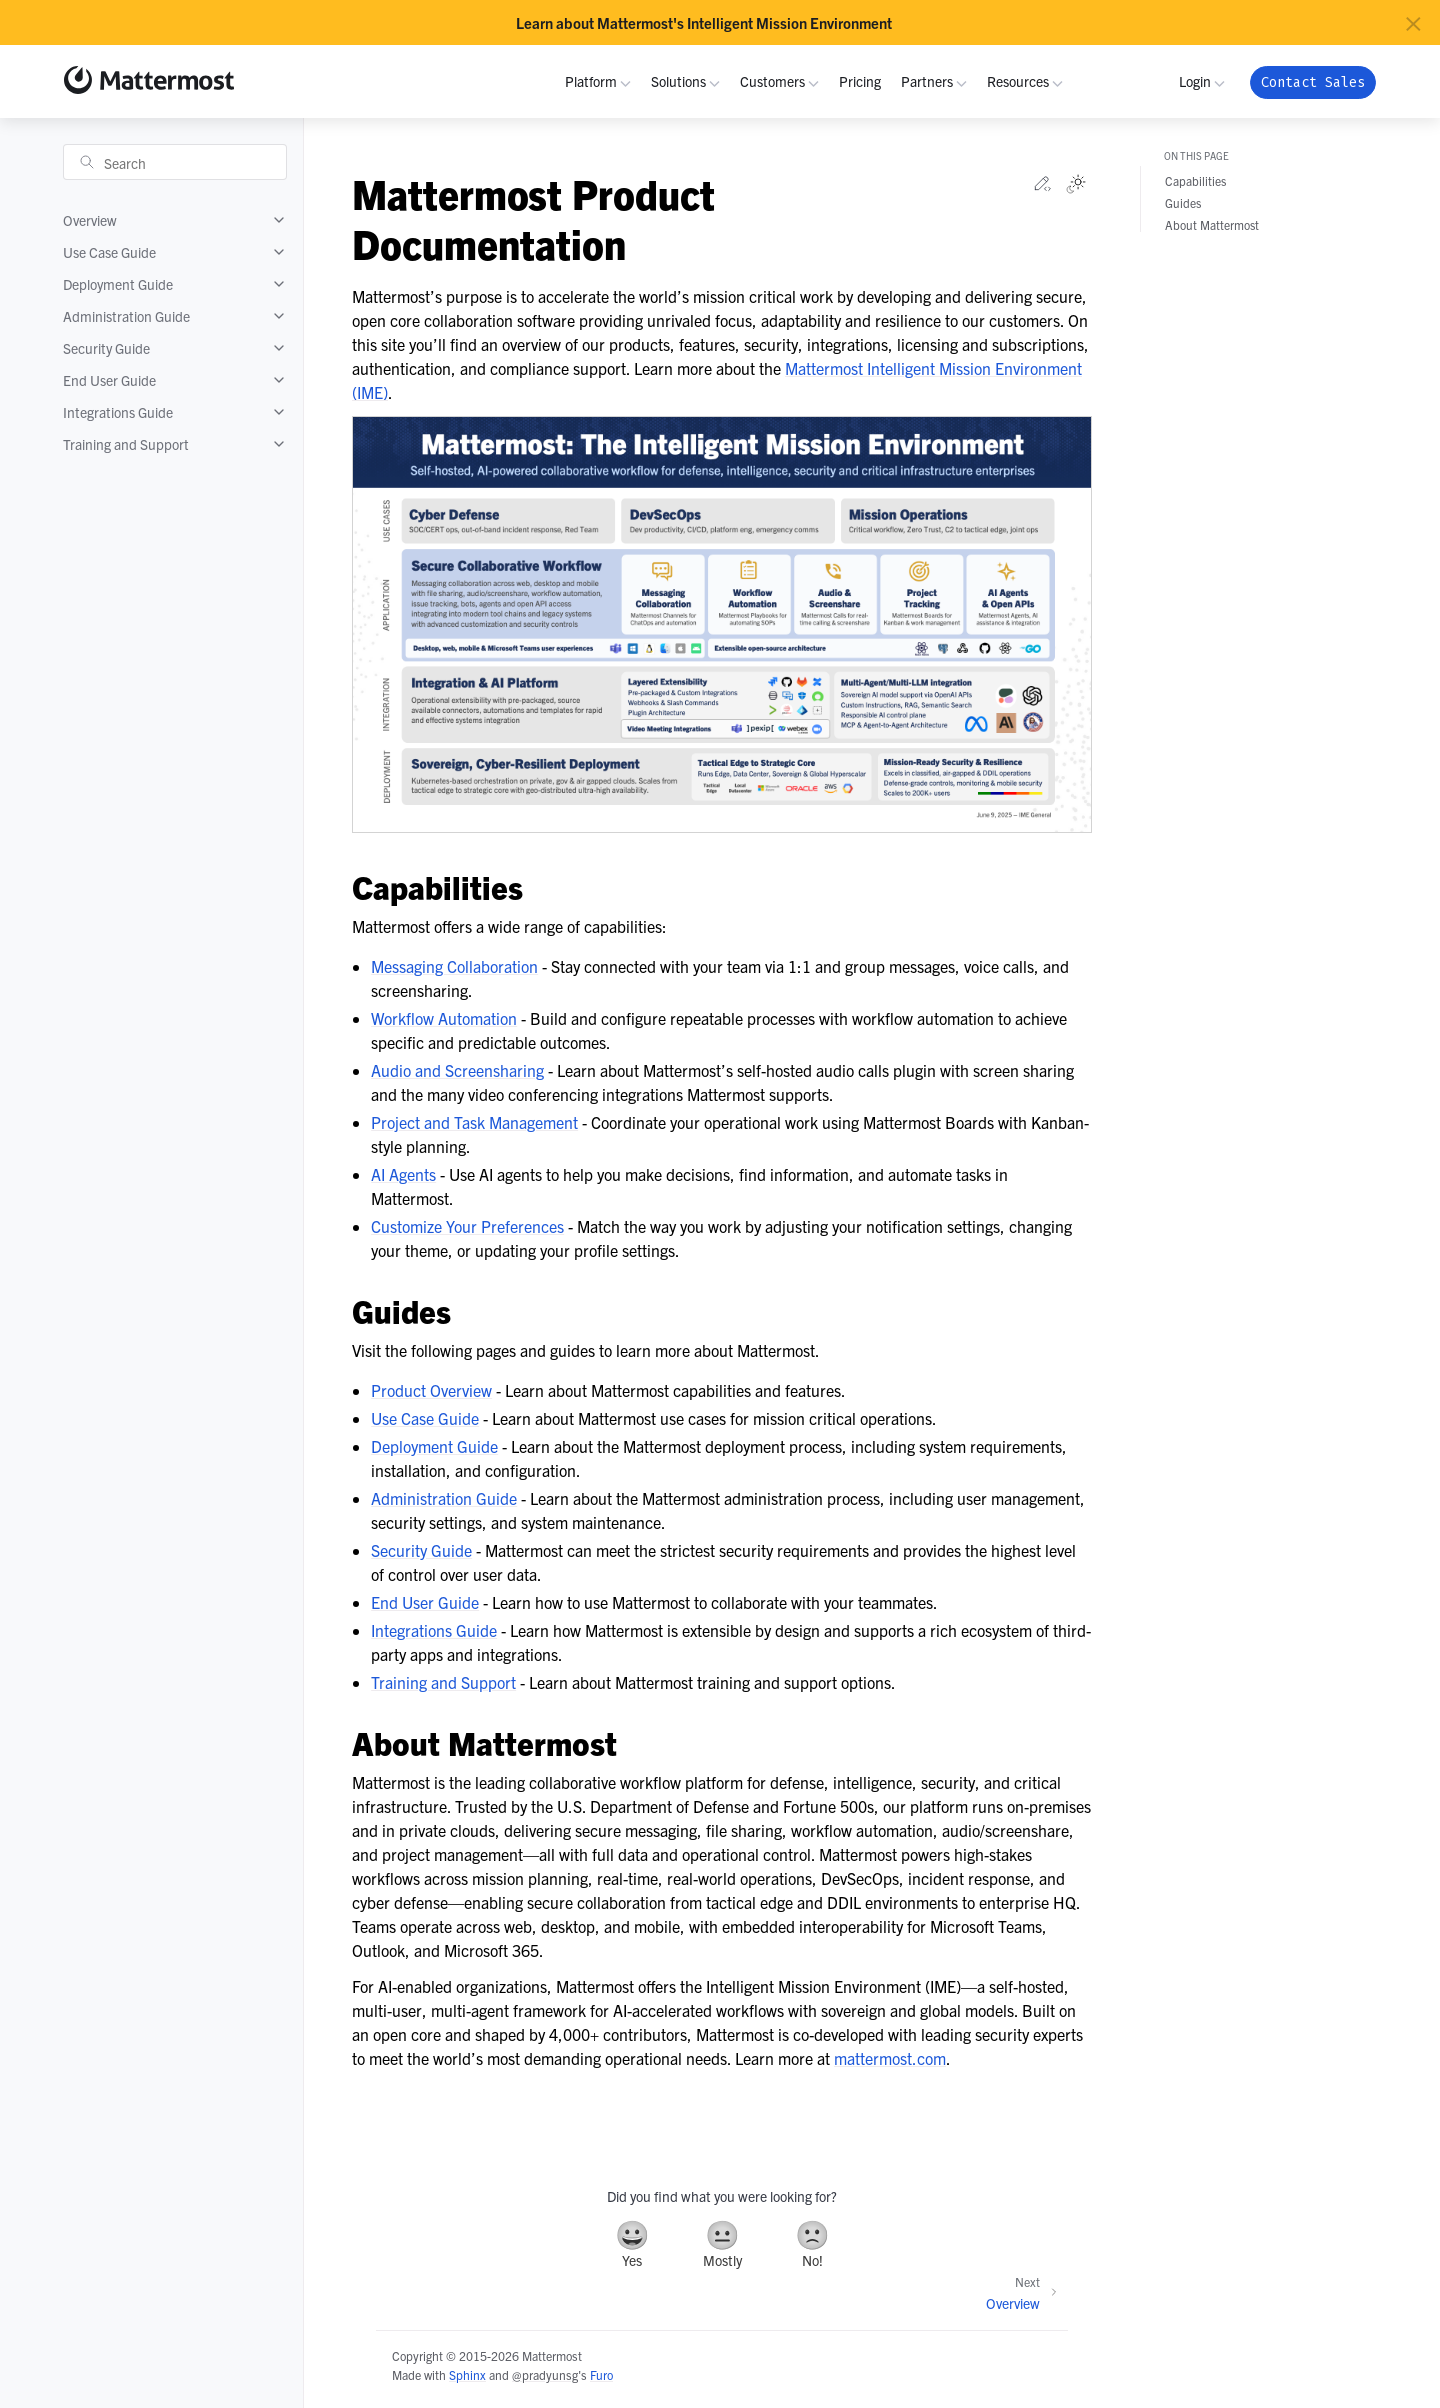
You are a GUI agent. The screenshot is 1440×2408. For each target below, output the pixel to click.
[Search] (175, 162)
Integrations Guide (118, 412)
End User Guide (109, 380)
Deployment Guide (118, 284)
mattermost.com (890, 2058)
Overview (90, 220)
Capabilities (1195, 180)
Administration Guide (126, 316)
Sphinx (467, 2374)
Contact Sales (1313, 82)
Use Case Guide (109, 252)
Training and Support (126, 444)
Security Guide (106, 348)
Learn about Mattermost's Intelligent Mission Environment (704, 23)
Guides (1183, 202)
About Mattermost (1212, 224)
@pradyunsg (545, 2374)
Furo (601, 2374)
